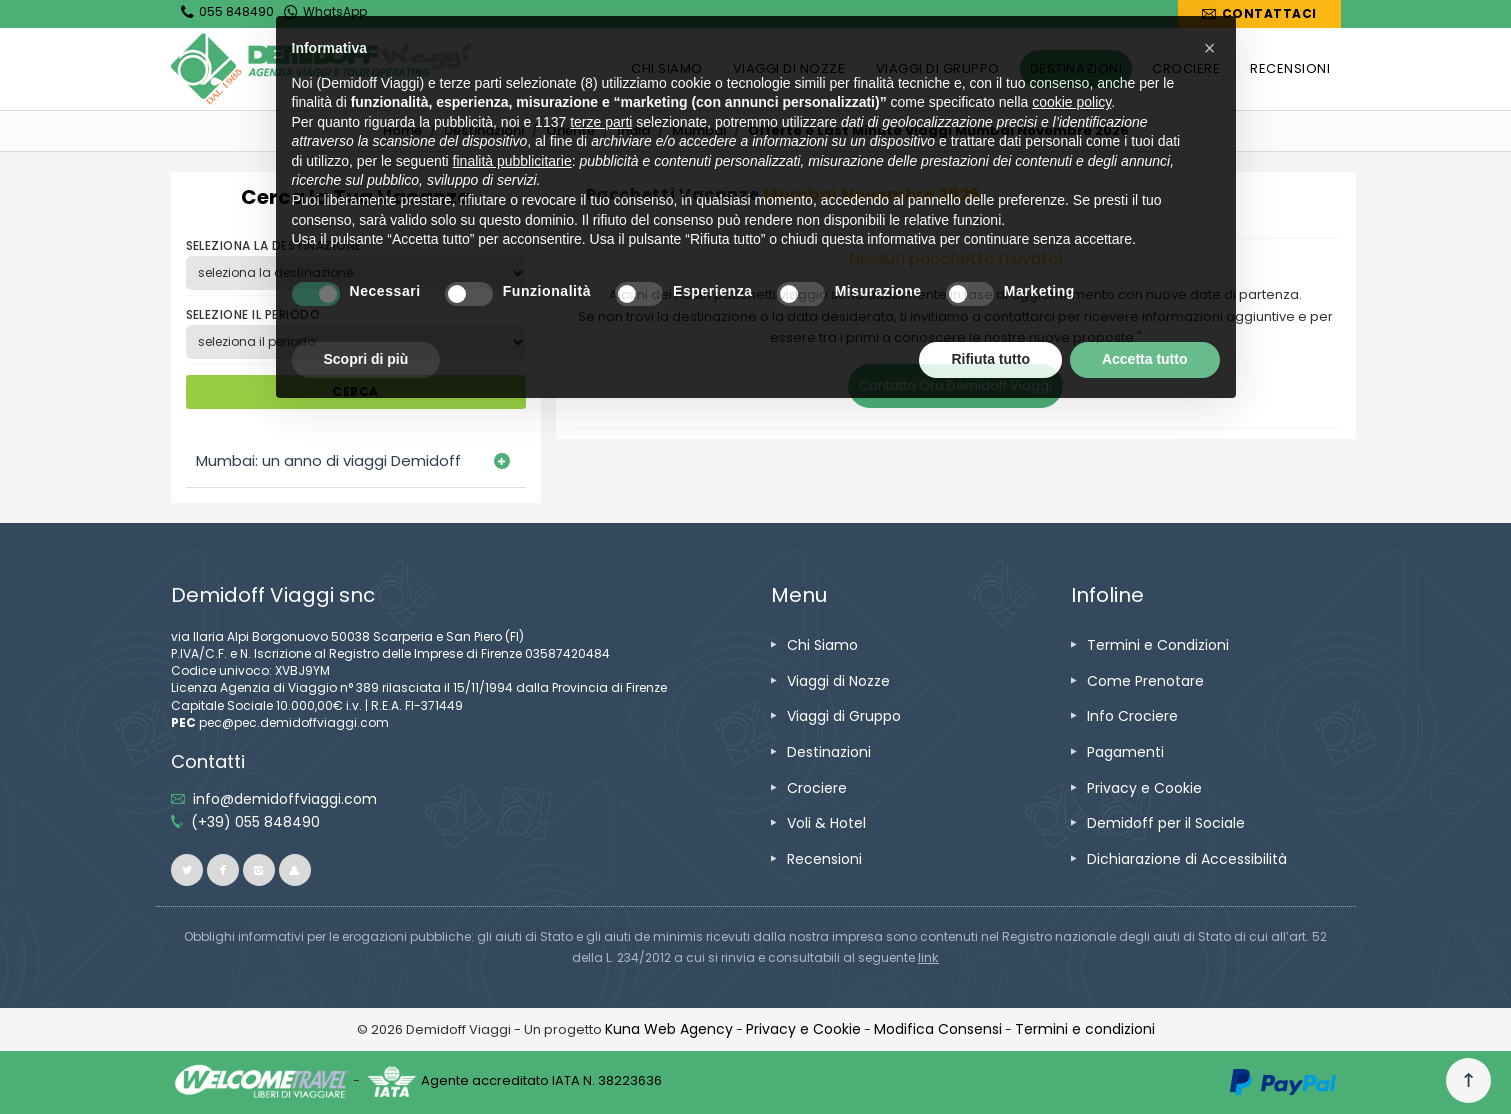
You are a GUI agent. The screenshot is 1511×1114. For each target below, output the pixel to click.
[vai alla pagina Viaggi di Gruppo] (844, 716)
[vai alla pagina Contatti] (1259, 14)
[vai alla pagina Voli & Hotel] (826, 823)
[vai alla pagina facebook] (223, 870)
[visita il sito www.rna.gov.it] (928, 957)
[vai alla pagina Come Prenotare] (1145, 681)
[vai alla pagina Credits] (669, 1029)
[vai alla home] (402, 130)
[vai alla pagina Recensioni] (824, 859)
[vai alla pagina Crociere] (817, 788)
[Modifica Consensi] (938, 1029)
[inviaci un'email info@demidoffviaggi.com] (285, 799)
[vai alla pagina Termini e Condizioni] (1158, 645)
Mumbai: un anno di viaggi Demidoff (328, 460)
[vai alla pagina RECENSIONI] (1290, 69)
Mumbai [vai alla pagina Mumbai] (699, 130)
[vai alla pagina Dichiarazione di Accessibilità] (1187, 859)
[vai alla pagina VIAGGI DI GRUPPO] (938, 69)
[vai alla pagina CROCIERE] (1186, 69)
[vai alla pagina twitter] (187, 870)
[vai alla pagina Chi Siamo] (822, 645)
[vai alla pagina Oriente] (570, 130)
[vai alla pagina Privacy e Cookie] (1144, 788)
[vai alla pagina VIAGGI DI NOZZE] (789, 69)
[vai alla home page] (321, 69)
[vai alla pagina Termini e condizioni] (1085, 1029)
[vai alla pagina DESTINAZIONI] (1076, 69)
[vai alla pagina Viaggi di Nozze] (838, 681)
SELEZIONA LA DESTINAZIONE (274, 245)
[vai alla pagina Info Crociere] (1132, 716)
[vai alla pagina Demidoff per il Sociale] (1166, 823)
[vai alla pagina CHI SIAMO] (667, 69)
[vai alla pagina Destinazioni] (484, 130)
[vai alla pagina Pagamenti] (1125, 752)
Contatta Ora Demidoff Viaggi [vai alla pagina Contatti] (955, 385)
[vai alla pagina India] (633, 130)
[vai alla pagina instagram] (259, 870)
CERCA (355, 391)
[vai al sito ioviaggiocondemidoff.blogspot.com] (295, 870)
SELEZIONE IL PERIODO (253, 314)
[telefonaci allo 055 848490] (255, 822)
